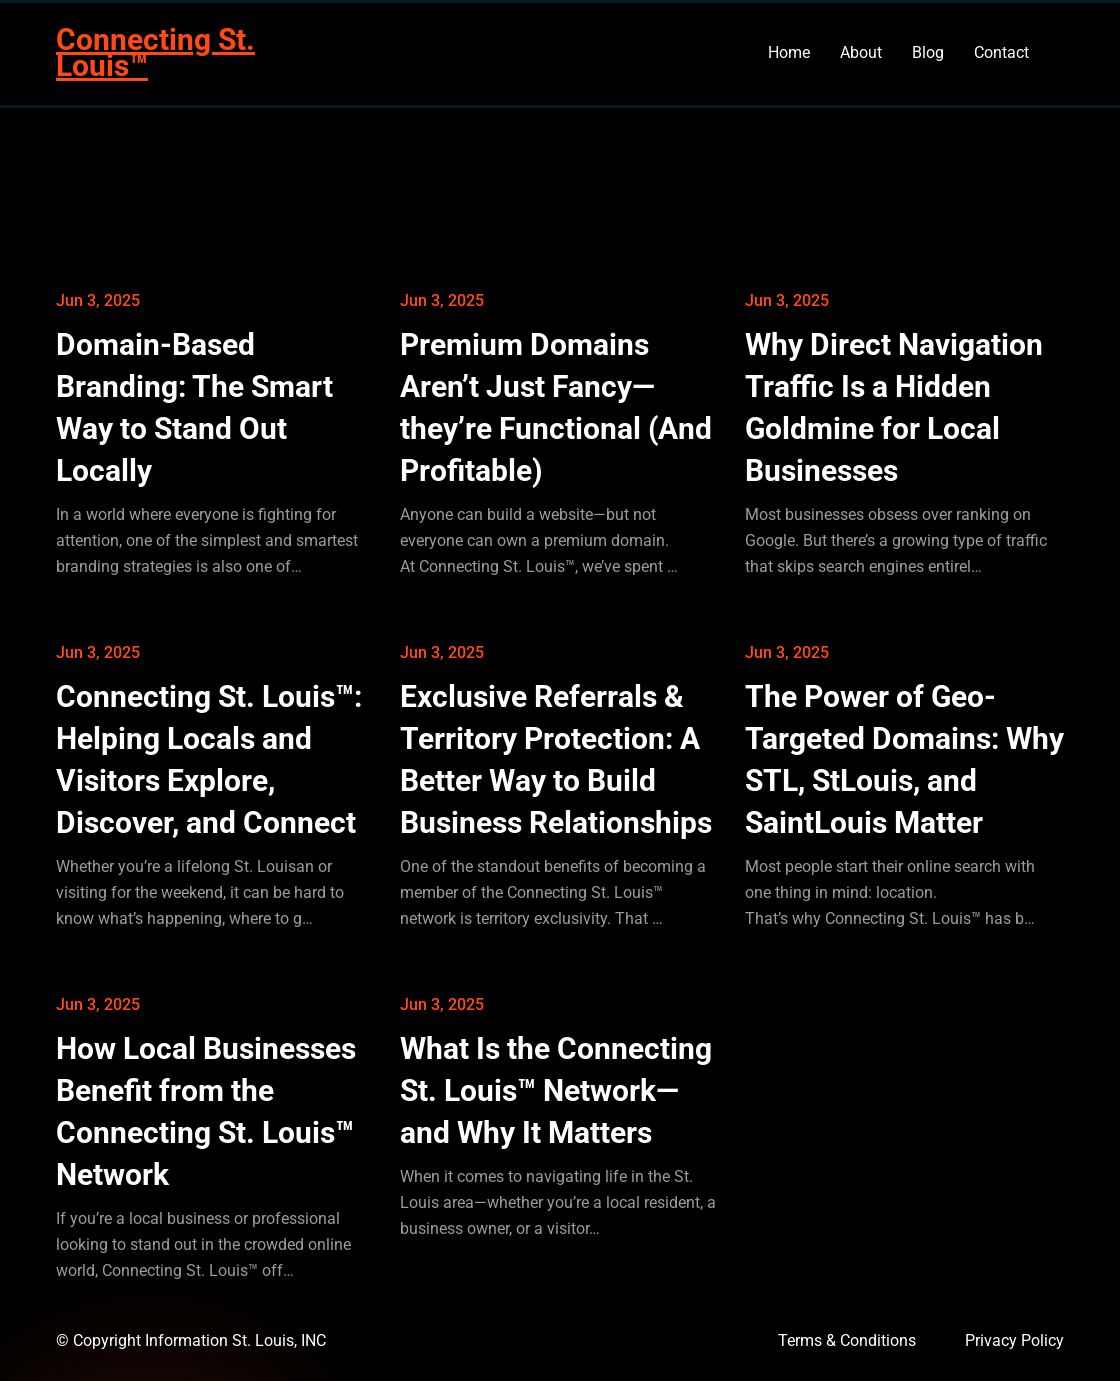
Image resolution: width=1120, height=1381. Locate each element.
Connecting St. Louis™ (155, 52)
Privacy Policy (1014, 1340)
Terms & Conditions (847, 1340)
